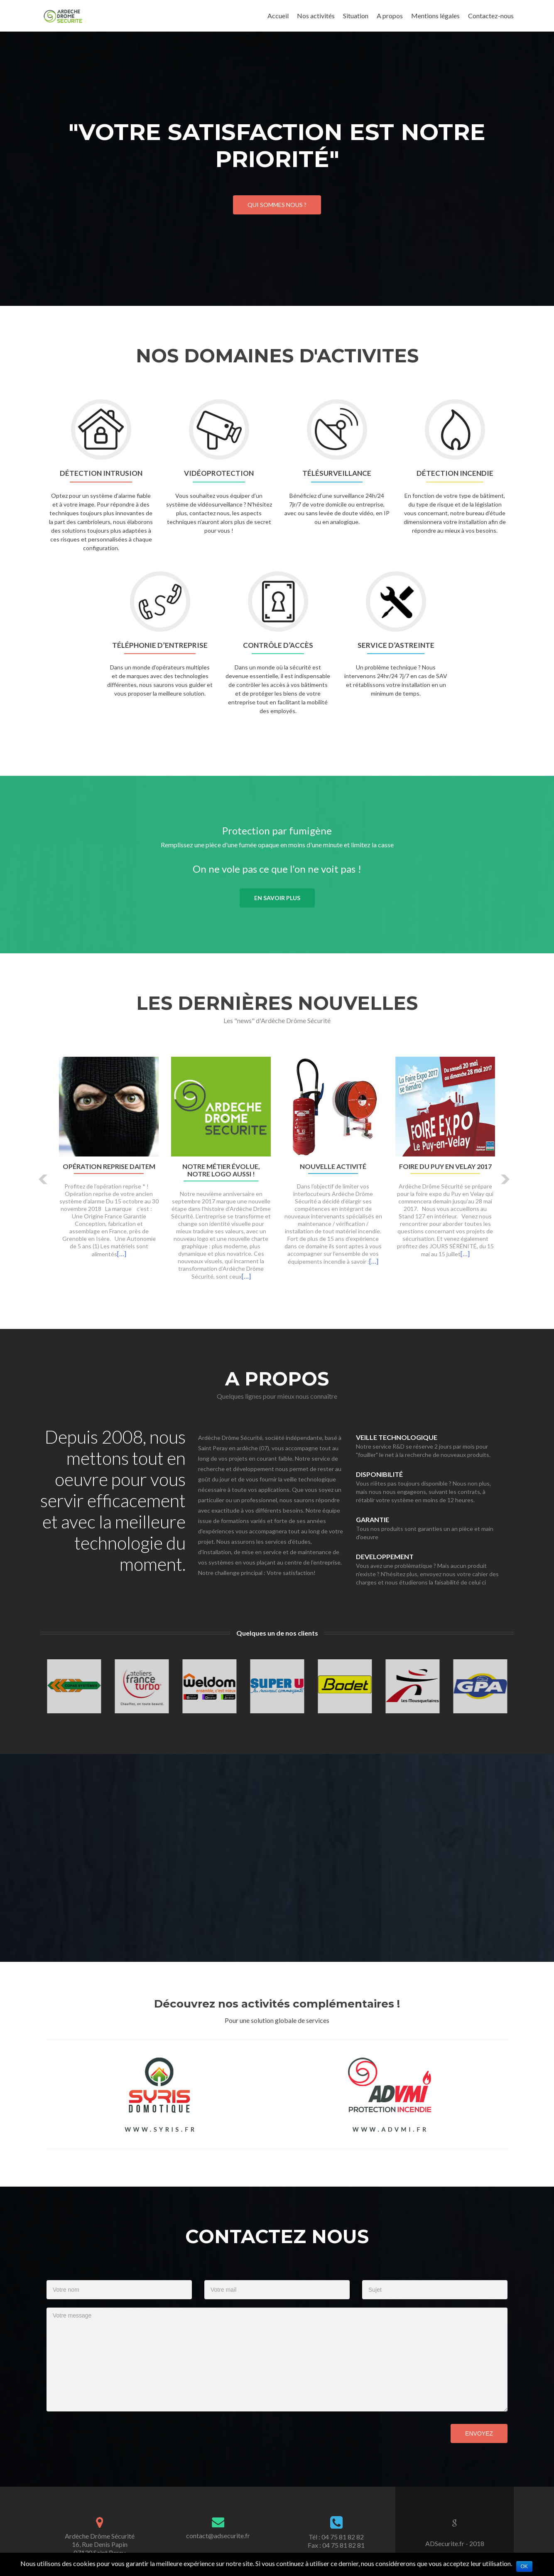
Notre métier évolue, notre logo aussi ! (221, 1170)
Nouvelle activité (333, 1166)
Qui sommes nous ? (277, 204)
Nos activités (316, 16)
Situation (355, 16)
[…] (121, 1253)
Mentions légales (435, 16)
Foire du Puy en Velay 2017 (445, 1166)
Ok (524, 2566)
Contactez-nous (491, 16)
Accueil (278, 16)
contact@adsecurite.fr (218, 2535)
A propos (390, 16)
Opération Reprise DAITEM (109, 1166)
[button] (43, 1179)
